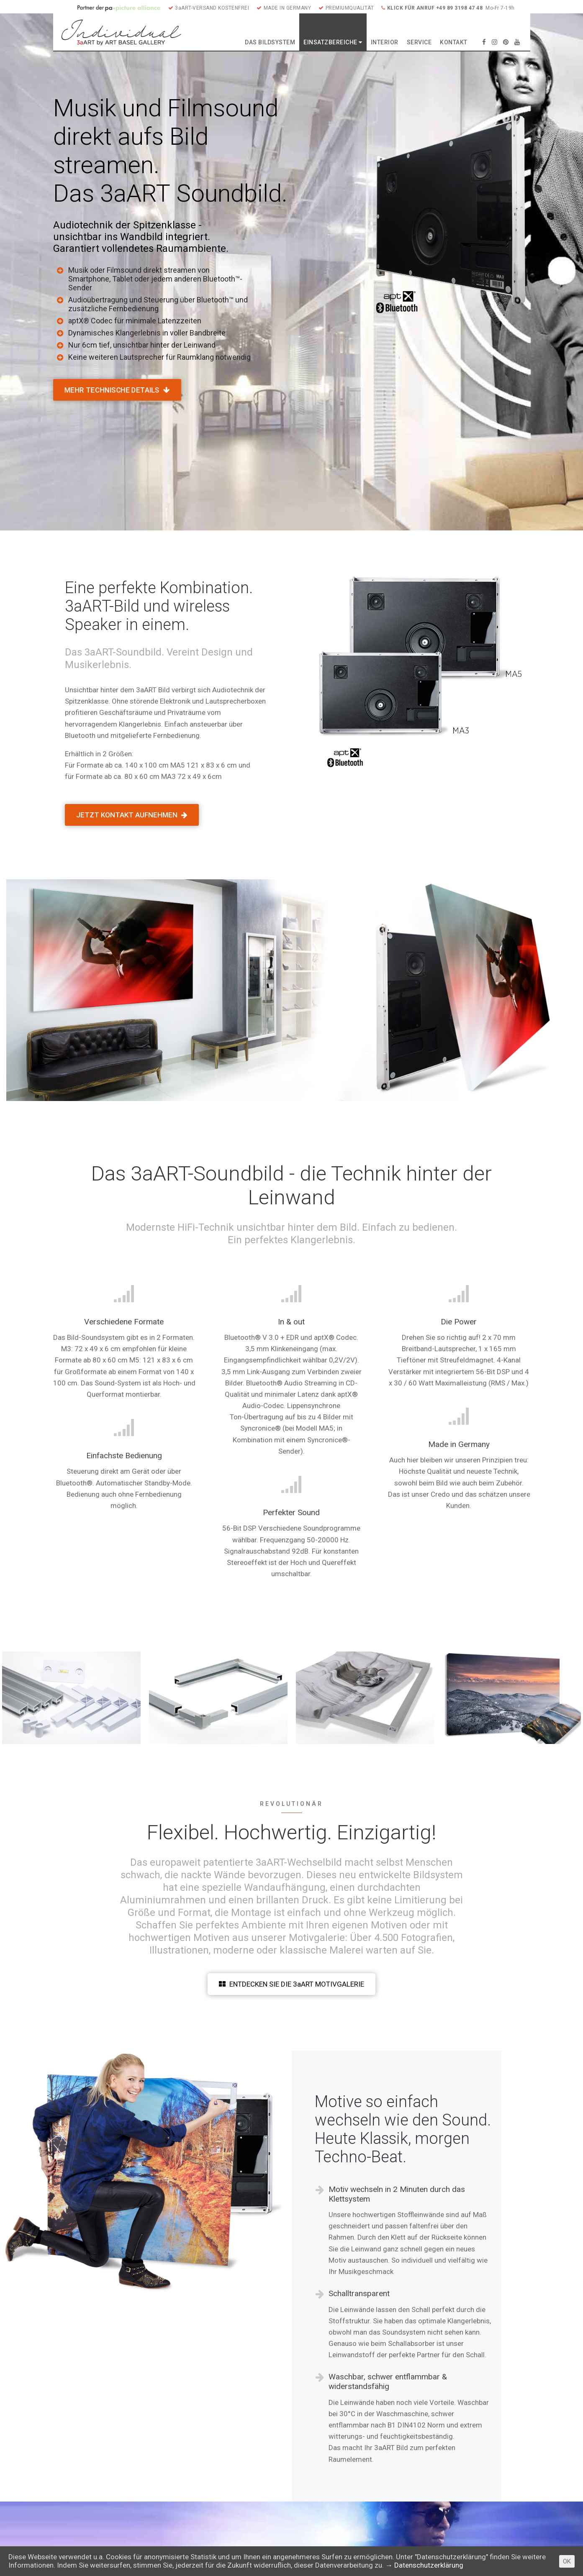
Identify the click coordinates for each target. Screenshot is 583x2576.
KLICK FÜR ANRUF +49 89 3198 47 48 (432, 8)
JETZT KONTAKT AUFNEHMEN (131, 815)
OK (567, 2561)
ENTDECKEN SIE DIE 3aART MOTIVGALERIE (291, 1984)
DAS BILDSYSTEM (270, 42)
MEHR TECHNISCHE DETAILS (117, 390)
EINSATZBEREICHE (332, 42)
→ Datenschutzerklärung (424, 2565)
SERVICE (419, 42)
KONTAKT (453, 42)
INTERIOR (384, 42)
